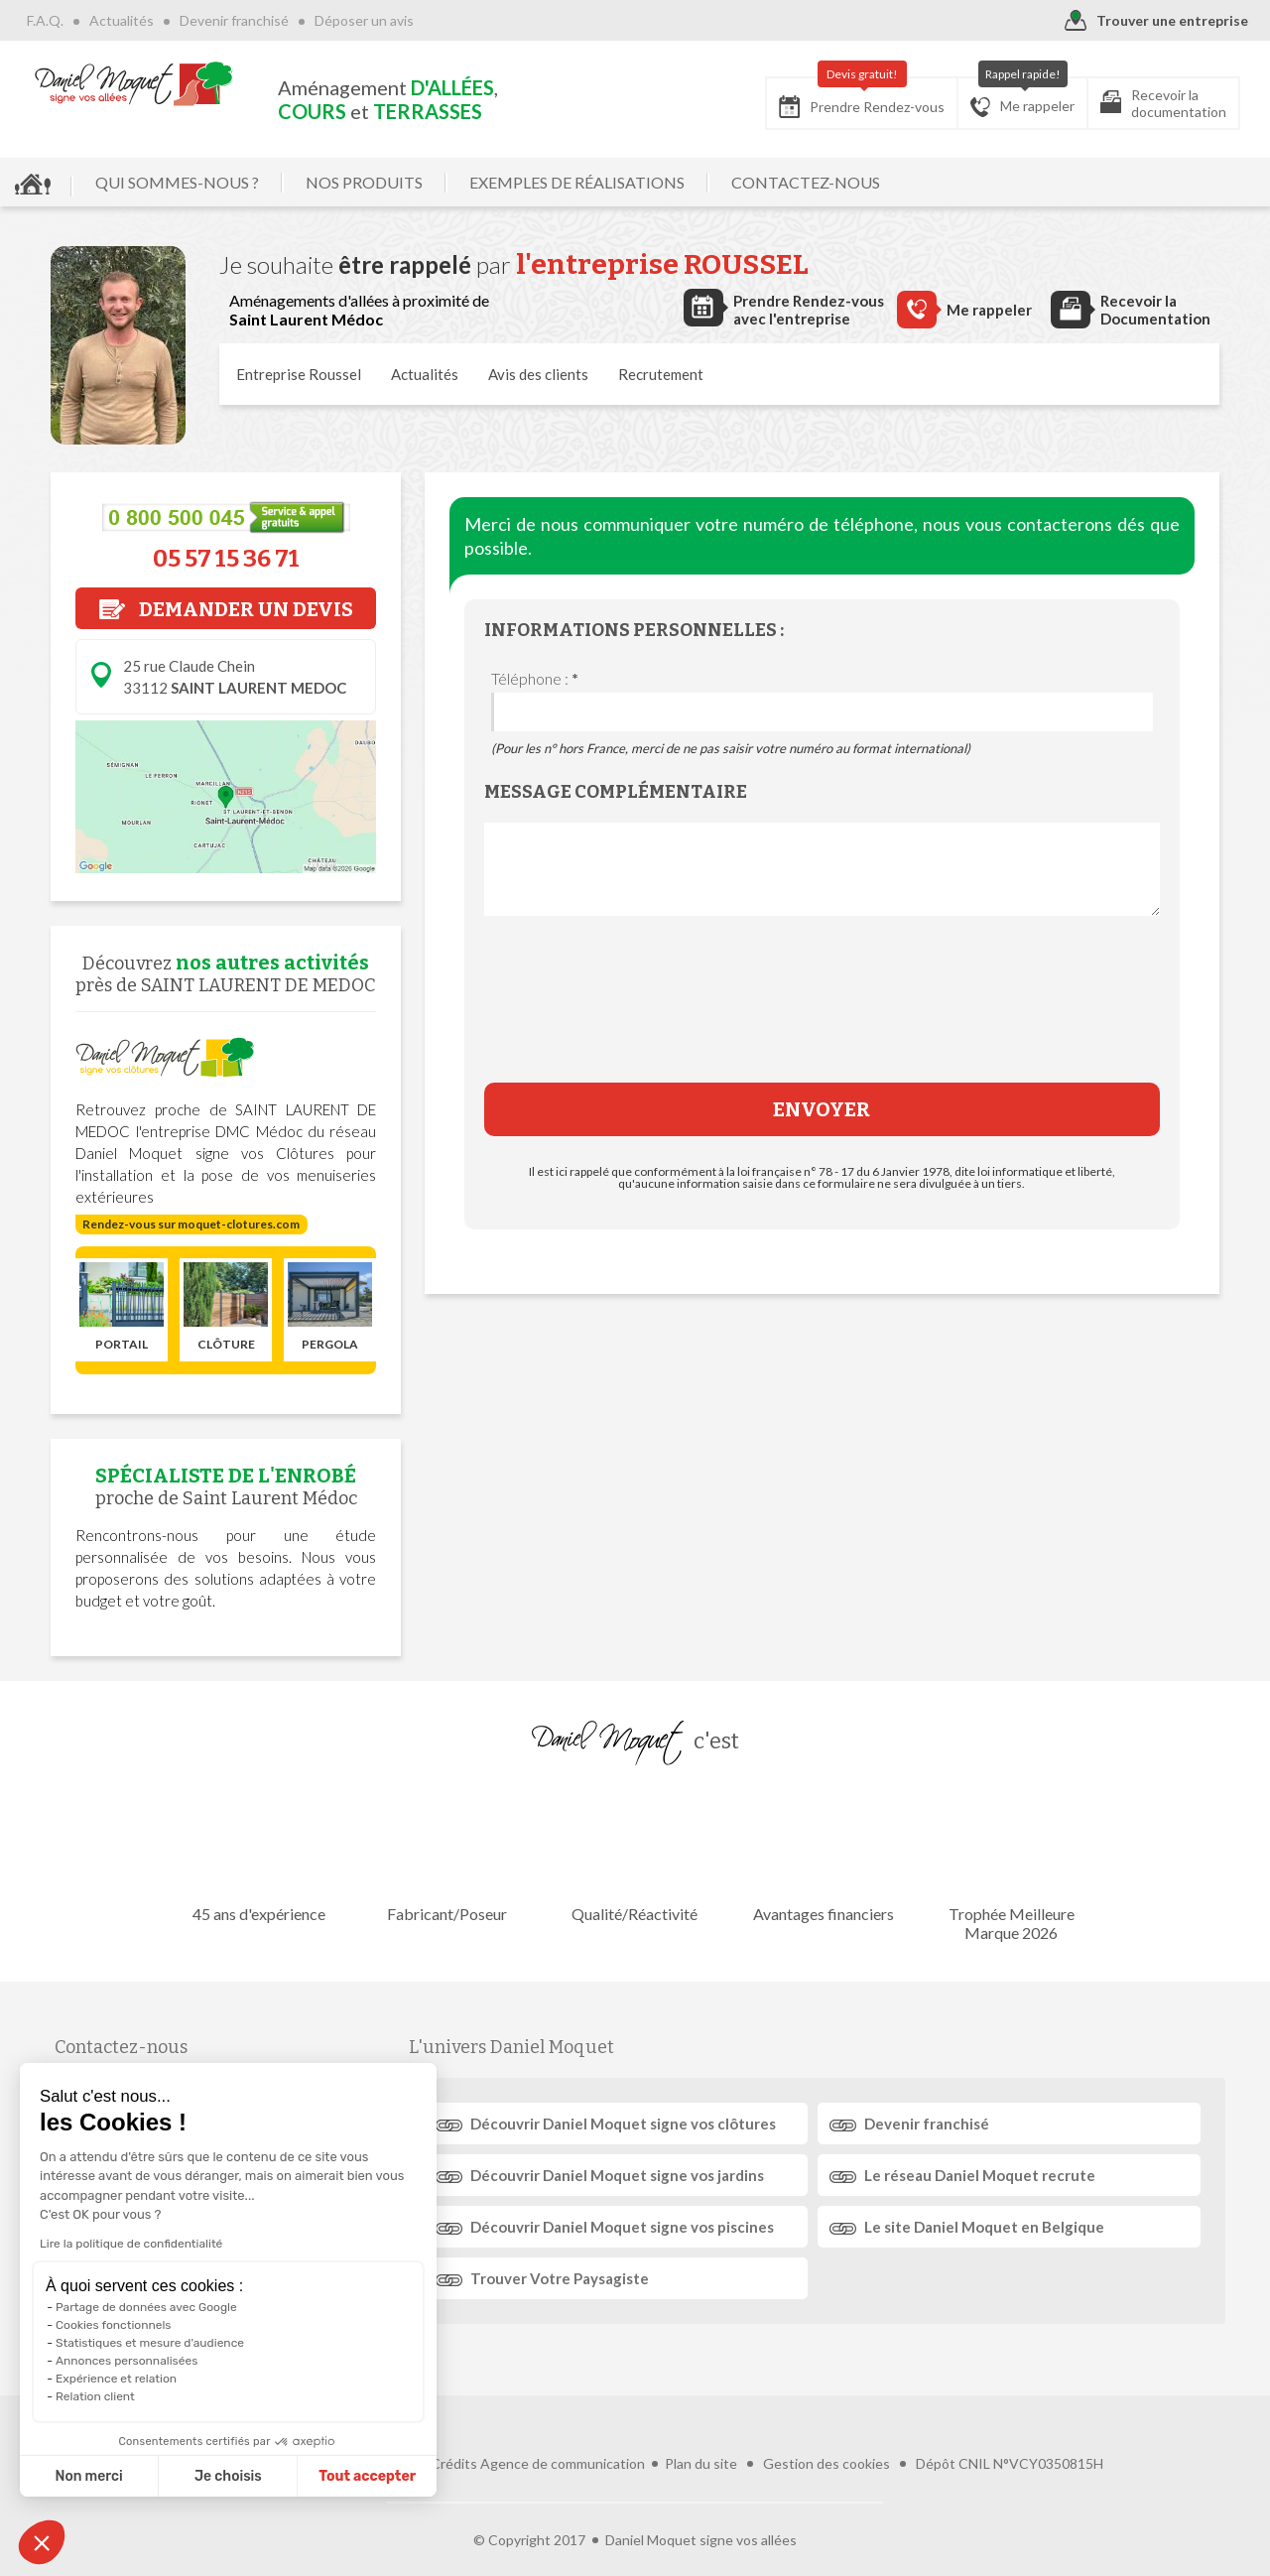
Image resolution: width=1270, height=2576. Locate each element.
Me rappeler (1022, 97)
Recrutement (660, 374)
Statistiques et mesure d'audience (150, 2343)
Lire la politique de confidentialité (131, 2244)
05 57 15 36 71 (226, 559)
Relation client (95, 2396)
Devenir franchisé (234, 20)
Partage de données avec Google (146, 2307)
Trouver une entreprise (1156, 21)
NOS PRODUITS (364, 182)
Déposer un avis (364, 20)
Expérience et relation (116, 2378)
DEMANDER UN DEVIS (226, 609)
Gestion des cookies (826, 2431)
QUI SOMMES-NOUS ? (177, 182)
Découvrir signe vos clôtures (625, 2123)
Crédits (454, 2431)
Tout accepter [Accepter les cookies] (367, 2476)
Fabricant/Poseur (448, 1854)
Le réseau (977, 2175)
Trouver (561, 2278)
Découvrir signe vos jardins (619, 2175)
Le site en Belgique (982, 2227)
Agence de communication (562, 2431)
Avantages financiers (821, 1854)
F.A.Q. (45, 20)
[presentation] (821, 1014)
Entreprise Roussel (298, 374)
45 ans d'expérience (262, 1854)
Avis (538, 374)
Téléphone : (534, 678)
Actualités (121, 20)
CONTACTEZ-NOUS (805, 182)
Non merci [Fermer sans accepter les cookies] (88, 2476)
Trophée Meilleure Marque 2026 (1007, 1863)
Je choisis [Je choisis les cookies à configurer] (228, 2476)
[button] (41, 2542)
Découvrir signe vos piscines (624, 2227)
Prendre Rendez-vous (862, 97)
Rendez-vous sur (191, 1224)
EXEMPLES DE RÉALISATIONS (577, 182)
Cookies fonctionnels (114, 2325)
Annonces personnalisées (126, 2361)
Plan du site (701, 2431)
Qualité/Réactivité (635, 1854)
